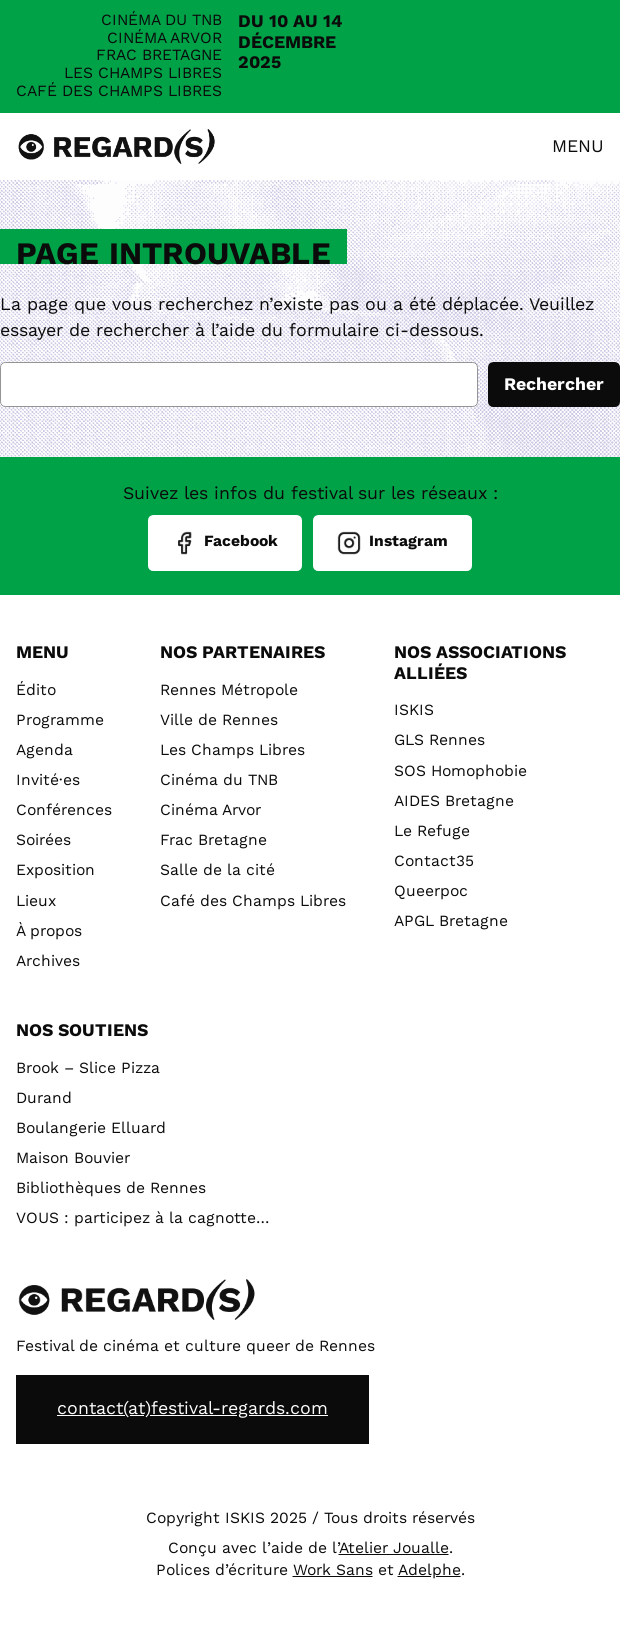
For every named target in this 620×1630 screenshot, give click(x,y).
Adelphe (429, 1570)
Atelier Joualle (394, 1548)
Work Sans (333, 1570)
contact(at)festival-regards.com (192, 1408)
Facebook (225, 543)
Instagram (392, 543)
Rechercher (554, 384)
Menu (578, 146)
